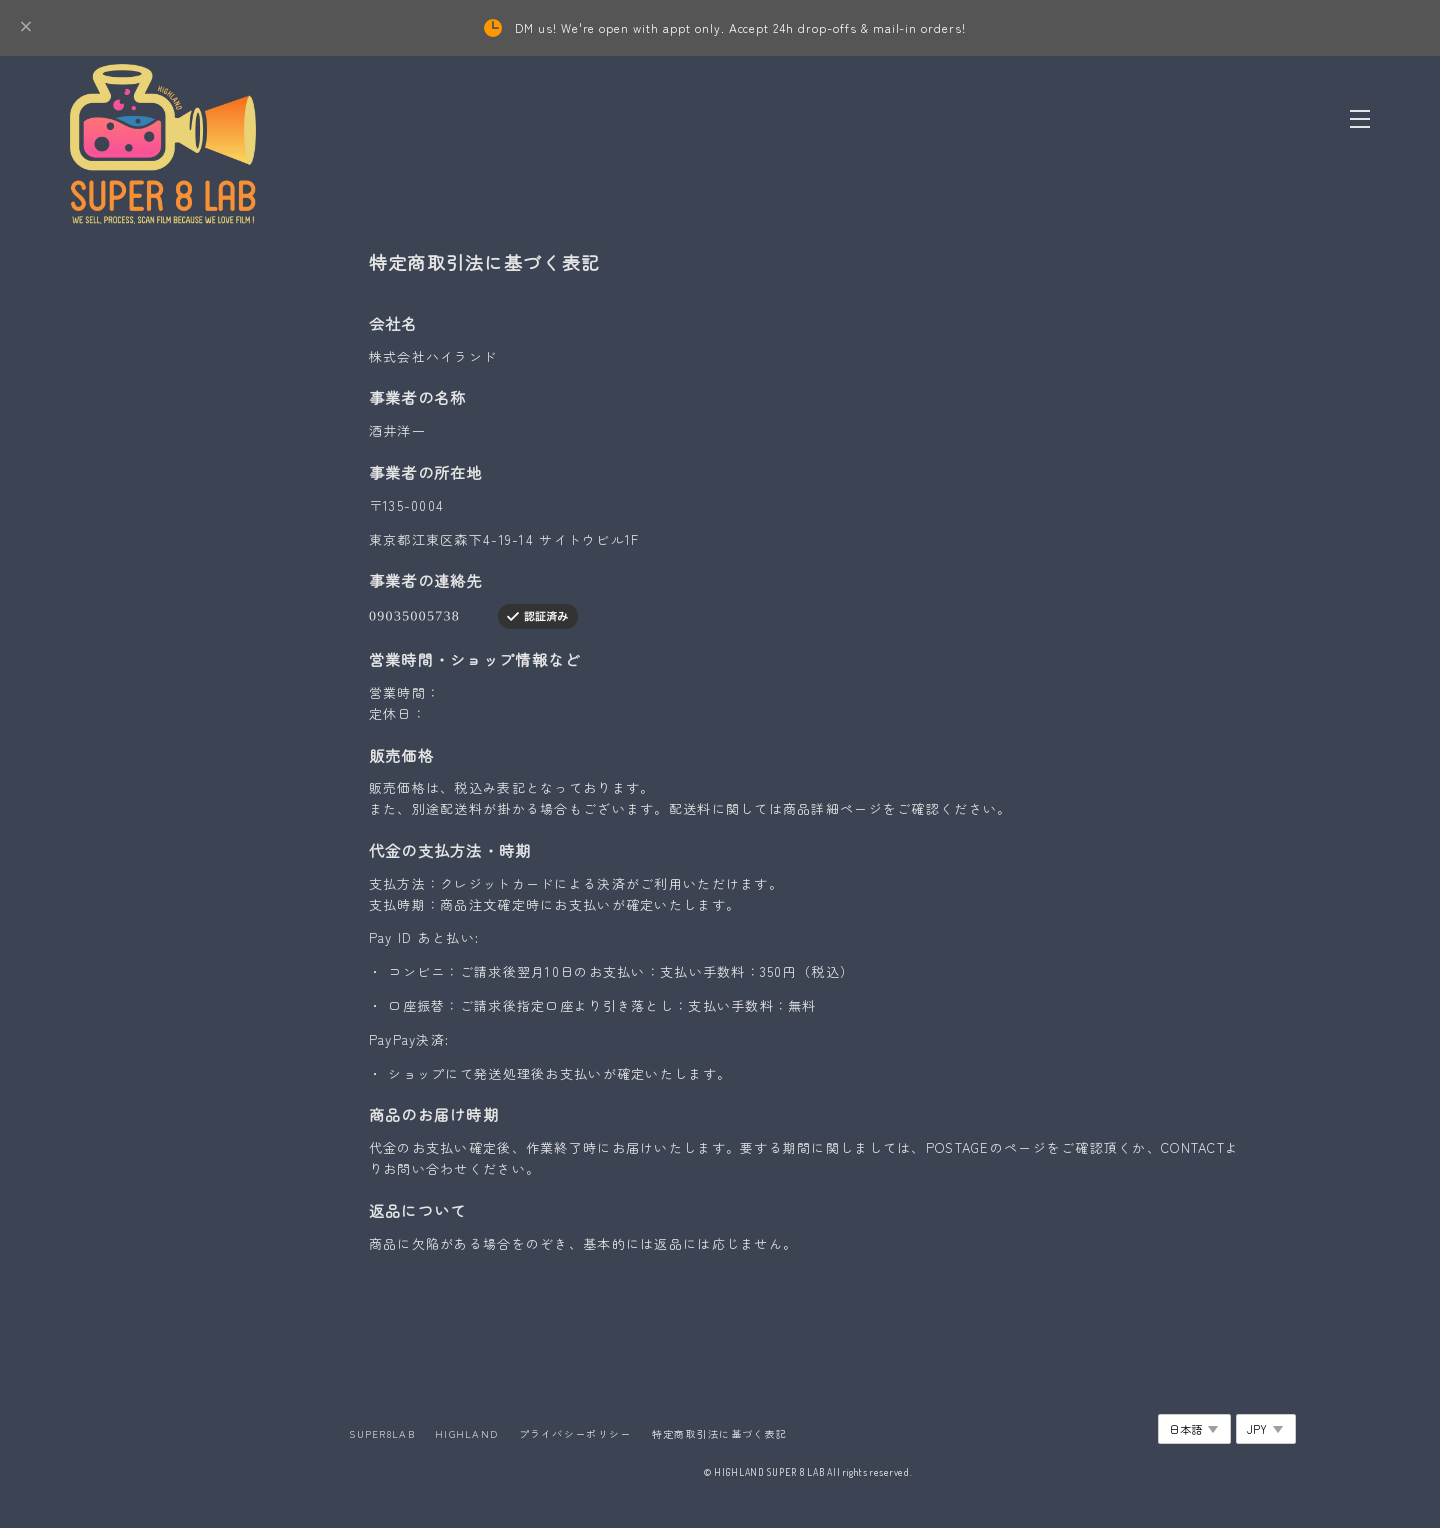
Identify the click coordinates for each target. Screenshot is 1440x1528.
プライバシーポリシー (575, 1433)
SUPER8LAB (382, 1433)
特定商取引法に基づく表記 (719, 1433)
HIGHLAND (466, 1433)
